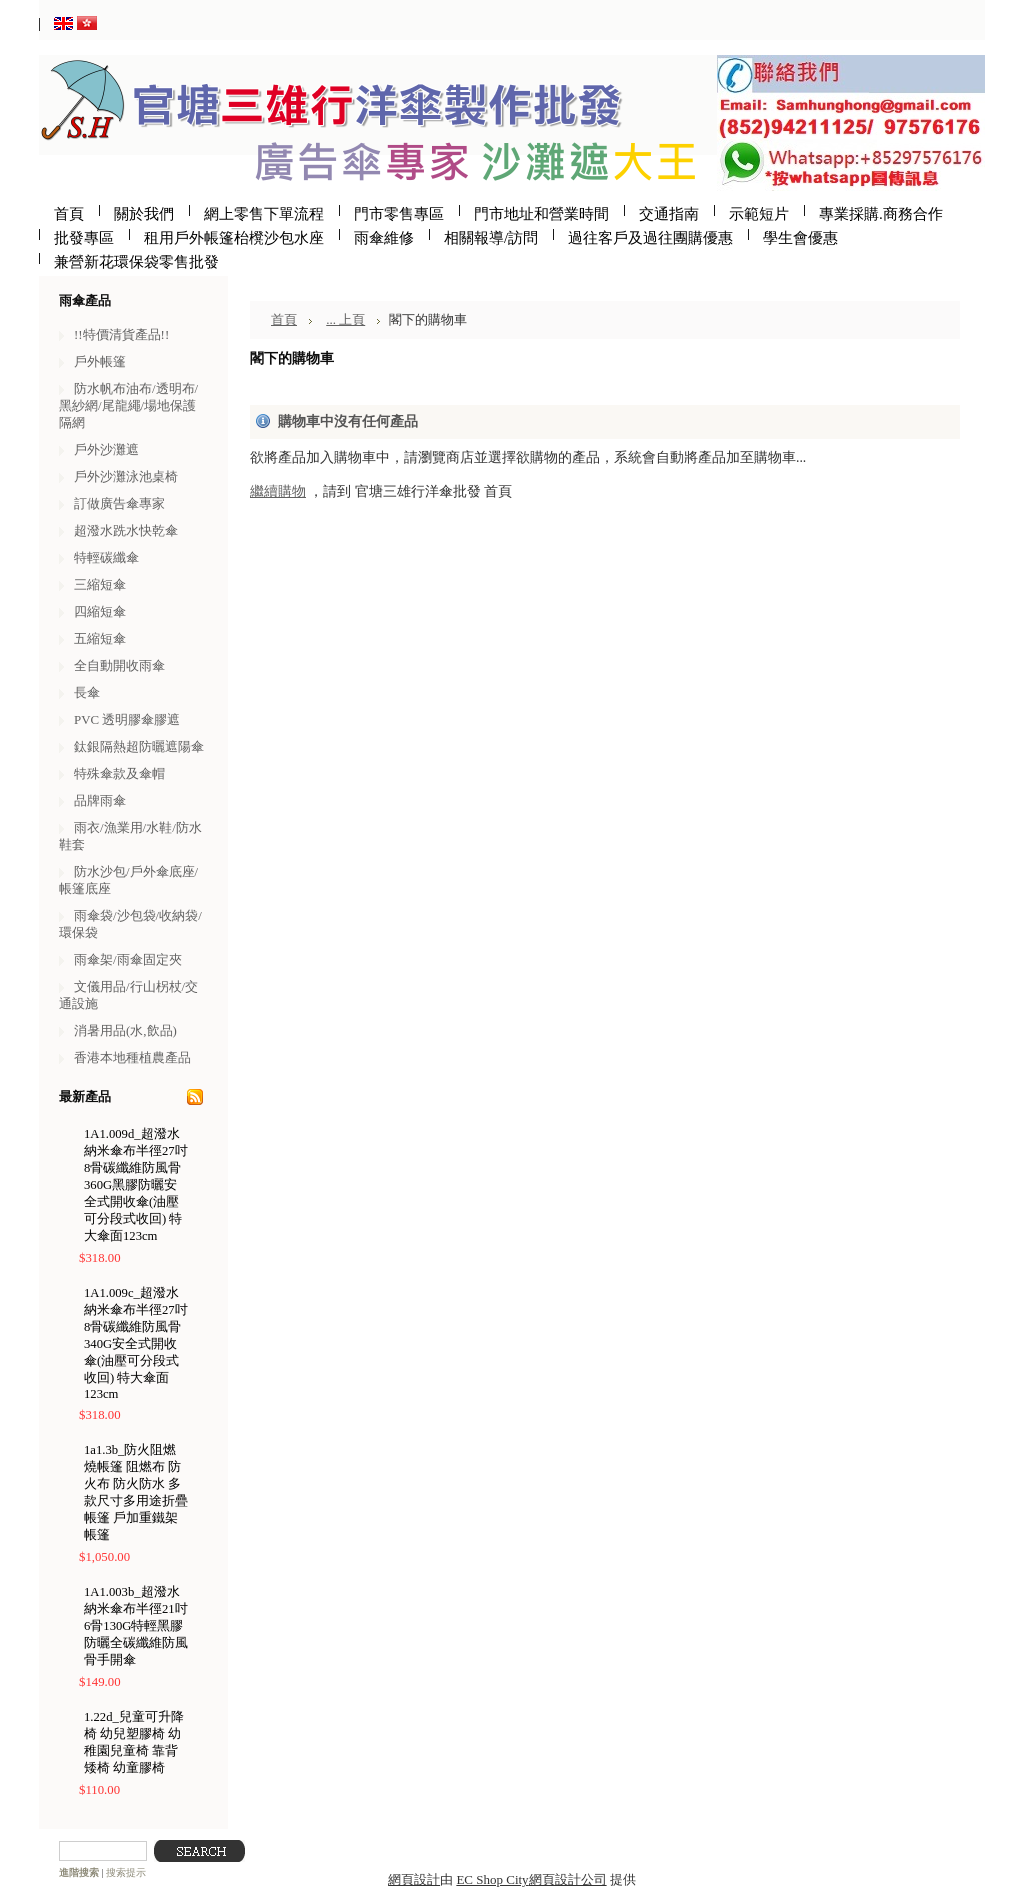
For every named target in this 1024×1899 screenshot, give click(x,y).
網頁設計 (414, 1879)
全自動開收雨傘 (119, 665)
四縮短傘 (100, 611)
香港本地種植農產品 (132, 1057)
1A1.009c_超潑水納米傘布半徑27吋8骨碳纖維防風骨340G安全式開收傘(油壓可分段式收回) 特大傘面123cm (136, 1343)
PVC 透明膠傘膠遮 (127, 719)
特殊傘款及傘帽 (119, 773)
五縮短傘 (100, 638)
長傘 (87, 692)
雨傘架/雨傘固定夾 (128, 959)
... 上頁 (345, 319)
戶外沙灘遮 (106, 449)
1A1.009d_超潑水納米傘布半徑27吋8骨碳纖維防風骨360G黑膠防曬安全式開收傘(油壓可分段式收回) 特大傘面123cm (136, 1185)
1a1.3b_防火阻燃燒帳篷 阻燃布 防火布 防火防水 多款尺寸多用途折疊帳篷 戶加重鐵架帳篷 (136, 1492)
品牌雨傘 (100, 800)
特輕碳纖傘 (106, 557)
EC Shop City (492, 1879)
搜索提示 (126, 1872)
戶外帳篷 (100, 361)
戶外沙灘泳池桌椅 (126, 476)
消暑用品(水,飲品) (125, 1030)
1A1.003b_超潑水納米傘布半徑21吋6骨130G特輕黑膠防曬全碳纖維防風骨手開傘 (136, 1626)
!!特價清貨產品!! (121, 334)
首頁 (284, 319)
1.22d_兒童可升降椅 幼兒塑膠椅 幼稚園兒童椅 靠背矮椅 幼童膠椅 (134, 1742)
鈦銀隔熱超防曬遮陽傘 (139, 746)
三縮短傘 (100, 584)
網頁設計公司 (568, 1879)
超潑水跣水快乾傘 (126, 530)
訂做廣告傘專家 (119, 503)
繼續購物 (278, 491)
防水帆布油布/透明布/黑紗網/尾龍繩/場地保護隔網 (128, 405)
